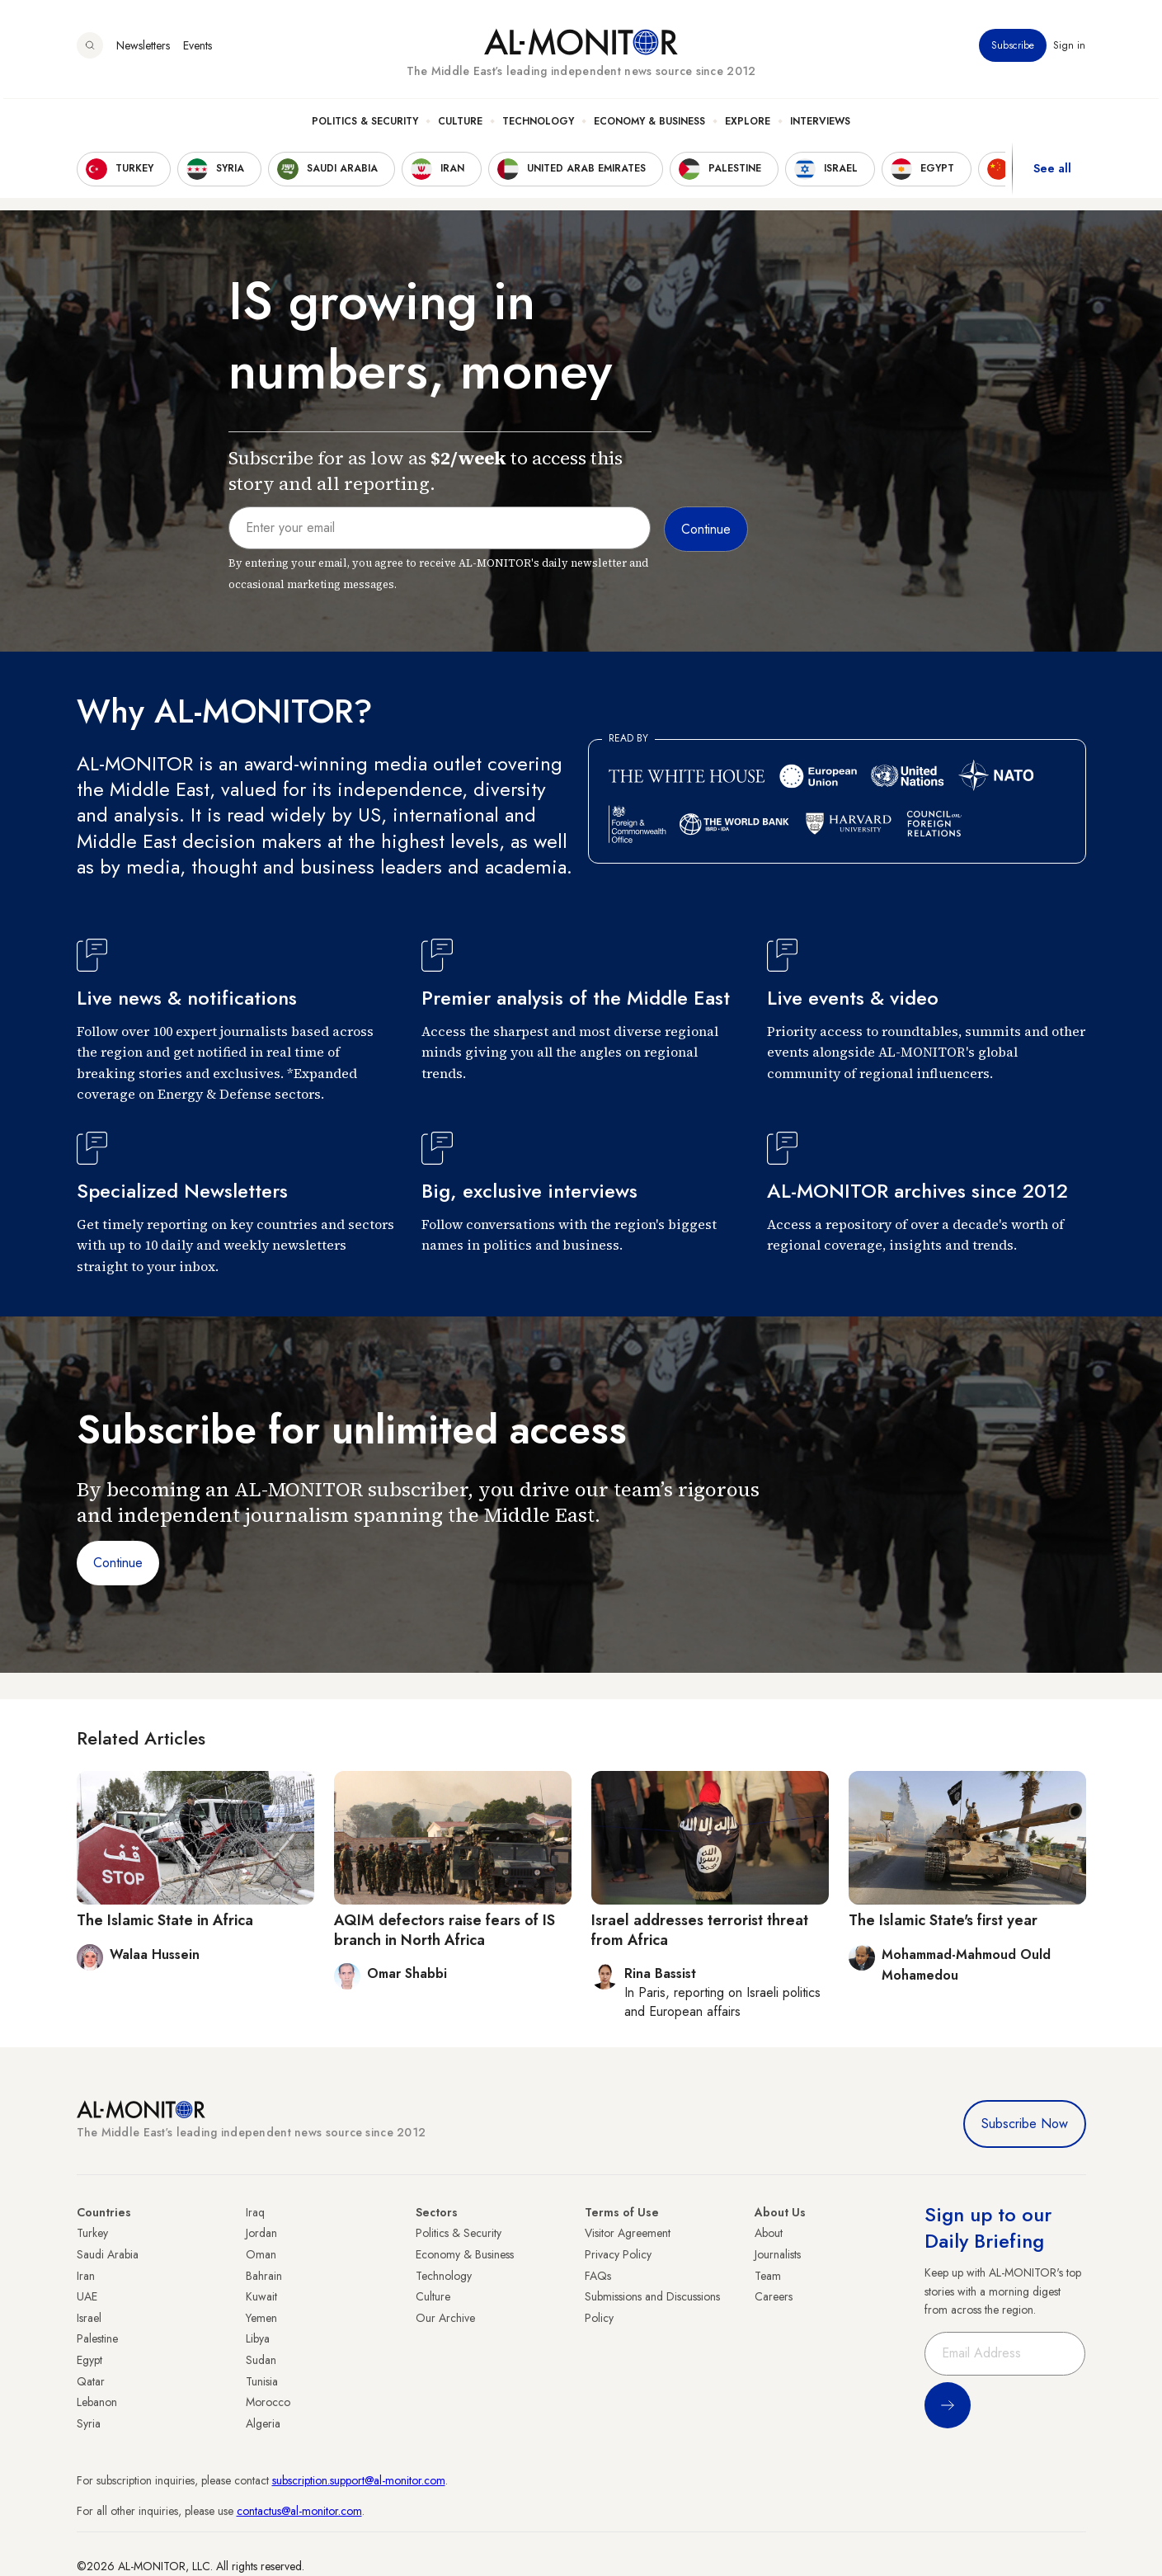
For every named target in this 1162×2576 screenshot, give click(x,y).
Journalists (778, 2254)
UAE (87, 2296)
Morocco (268, 2402)
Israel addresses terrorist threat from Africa (699, 1930)
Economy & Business (649, 125)
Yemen (261, 2318)
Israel (89, 2318)
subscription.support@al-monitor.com (358, 2480)
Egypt (89, 2360)
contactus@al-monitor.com (299, 2511)
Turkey (92, 2233)
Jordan (261, 2233)
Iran (86, 2276)
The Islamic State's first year (943, 1920)
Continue (118, 1562)
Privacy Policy (618, 2254)
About (769, 2233)
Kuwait (261, 2296)
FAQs (598, 2276)
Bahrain (264, 2276)
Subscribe (1013, 48)
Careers (774, 2296)
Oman (261, 2254)
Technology (538, 125)
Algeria (263, 2423)
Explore (747, 125)
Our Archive (445, 2318)
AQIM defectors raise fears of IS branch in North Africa (444, 1930)
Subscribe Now (1024, 2123)
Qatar (91, 2381)
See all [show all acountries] (1052, 172)
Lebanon (97, 2402)
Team (768, 2276)
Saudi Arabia (108, 2254)
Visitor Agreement (627, 2233)
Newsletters (143, 48)
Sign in (1070, 48)
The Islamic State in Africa (165, 1920)
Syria (89, 2423)
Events (197, 48)
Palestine (97, 2338)
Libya (258, 2338)
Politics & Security (365, 125)
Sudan (261, 2360)
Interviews (820, 125)
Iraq (255, 2212)
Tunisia (262, 2381)
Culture (460, 125)
